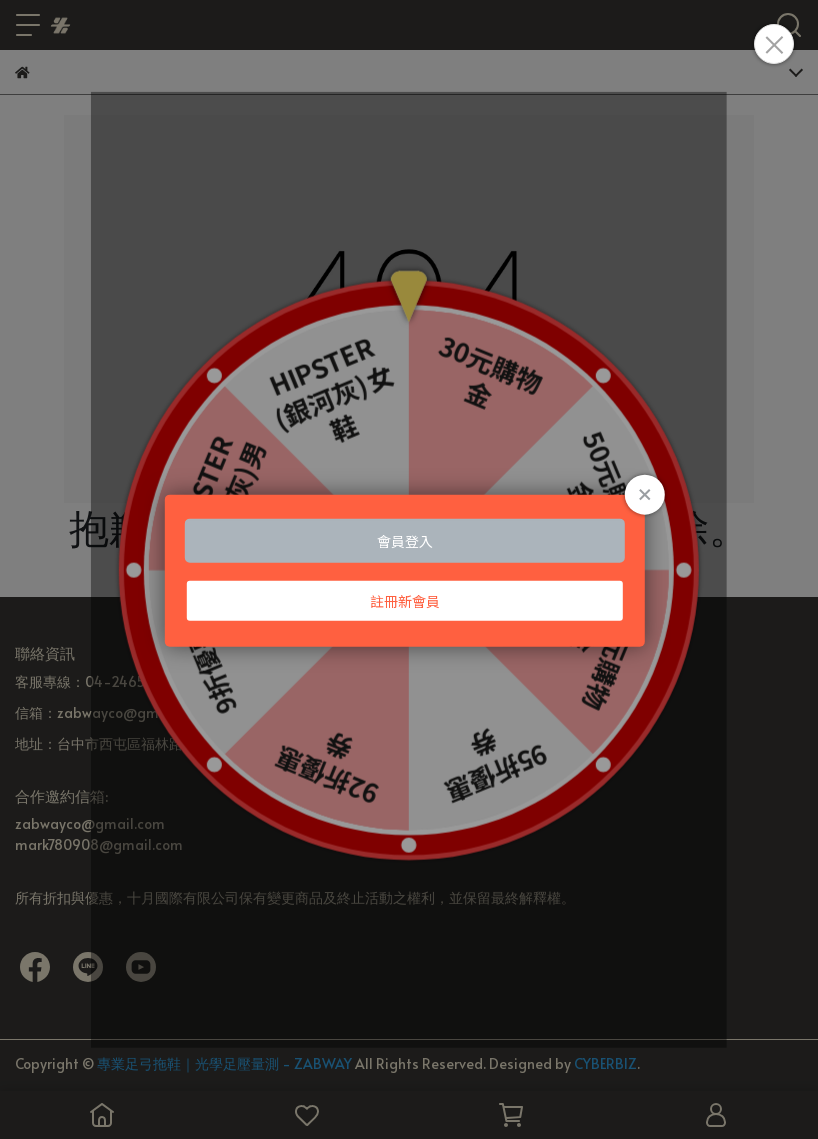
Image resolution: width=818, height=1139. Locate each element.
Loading (409, 569)
